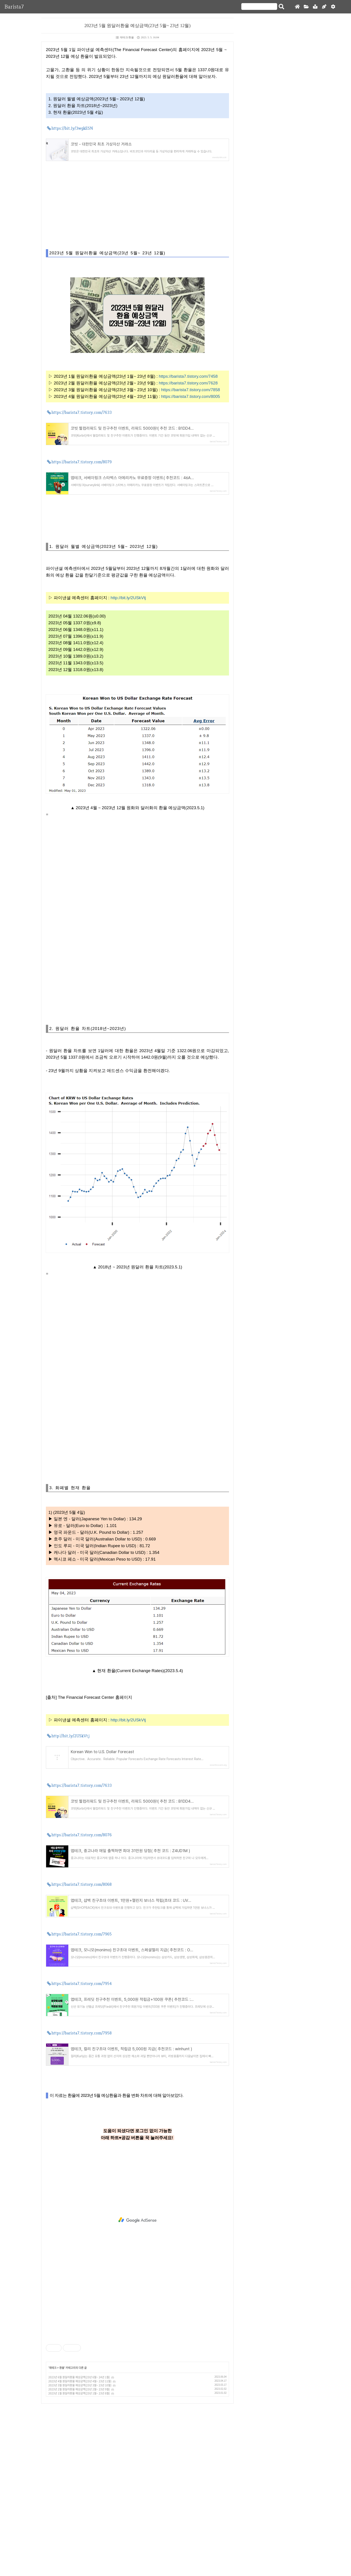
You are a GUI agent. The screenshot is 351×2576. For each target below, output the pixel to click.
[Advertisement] (137, 876)
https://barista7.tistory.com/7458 (188, 376)
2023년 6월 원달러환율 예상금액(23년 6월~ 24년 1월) (79, 2377)
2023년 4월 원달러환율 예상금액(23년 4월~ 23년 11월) (79, 2381)
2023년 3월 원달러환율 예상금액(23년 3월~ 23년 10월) (79, 2385)
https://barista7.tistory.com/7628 (188, 383)
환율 (61, 2368)
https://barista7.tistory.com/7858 (190, 389)
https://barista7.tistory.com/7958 (81, 2033)
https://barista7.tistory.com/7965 (81, 1934)
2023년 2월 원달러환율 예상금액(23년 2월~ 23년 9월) (79, 2389)
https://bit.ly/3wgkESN (72, 128)
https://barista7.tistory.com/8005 (190, 396)
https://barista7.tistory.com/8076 (81, 1835)
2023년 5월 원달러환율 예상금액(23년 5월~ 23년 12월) (137, 25)
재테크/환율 (125, 37)
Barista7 (14, 6)
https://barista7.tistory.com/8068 (81, 1884)
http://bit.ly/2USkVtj (128, 597)
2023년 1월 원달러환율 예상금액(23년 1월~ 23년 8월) (79, 2393)
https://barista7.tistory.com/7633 (81, 412)
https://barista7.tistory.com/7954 (81, 1983)
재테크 (52, 2368)
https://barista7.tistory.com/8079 (81, 462)
